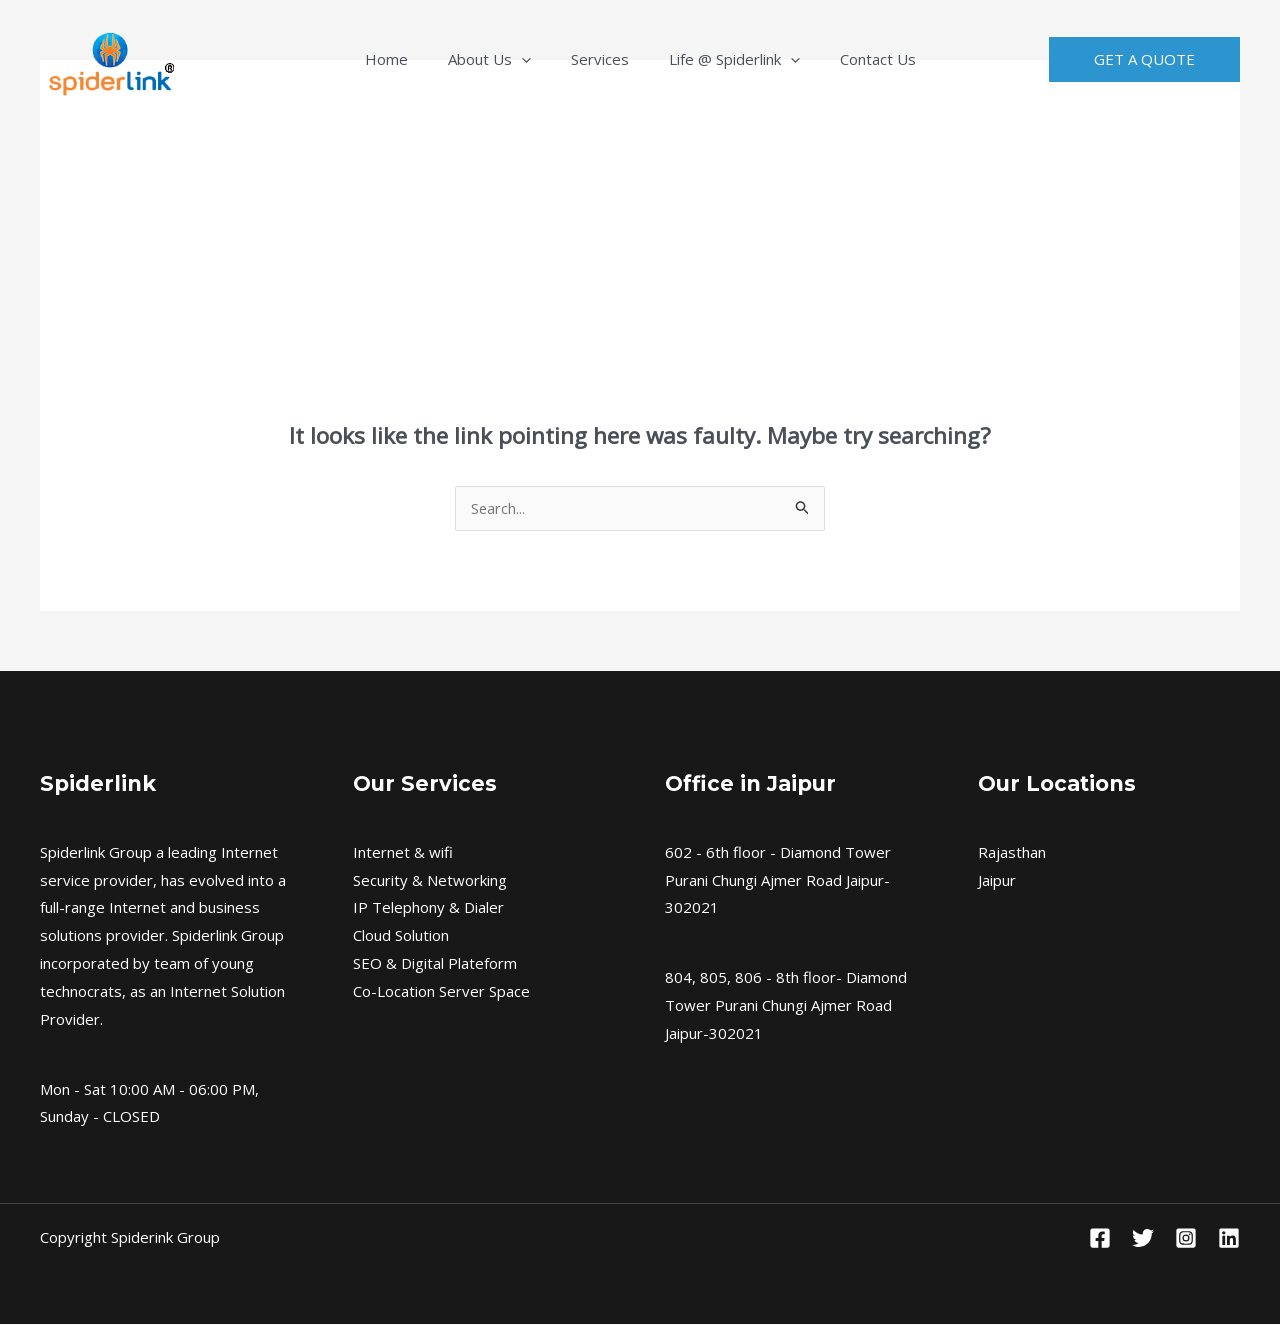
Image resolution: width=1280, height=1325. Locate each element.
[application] (541, 59)
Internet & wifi (403, 853)
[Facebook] (1100, 1239)
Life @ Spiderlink (714, 59)
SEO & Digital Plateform (435, 964)
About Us (509, 59)
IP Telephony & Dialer (428, 908)
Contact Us (838, 59)
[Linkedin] (1229, 1239)
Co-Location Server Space (441, 992)
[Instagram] (1186, 1239)
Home (426, 59)
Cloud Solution (401, 936)
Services (600, 59)
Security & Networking (430, 881)
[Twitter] (1143, 1239)
